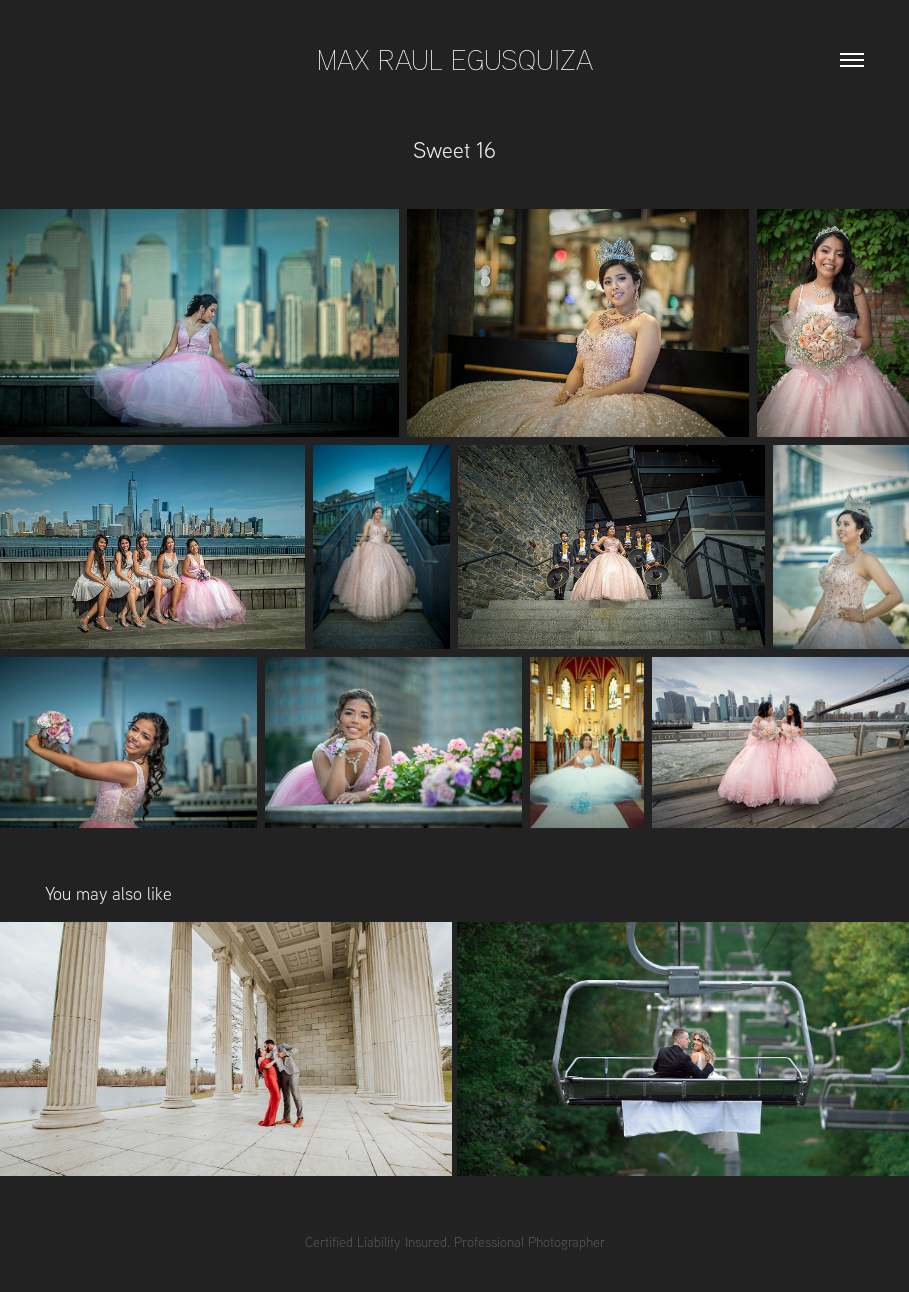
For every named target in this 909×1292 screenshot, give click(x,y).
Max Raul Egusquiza (455, 59)
